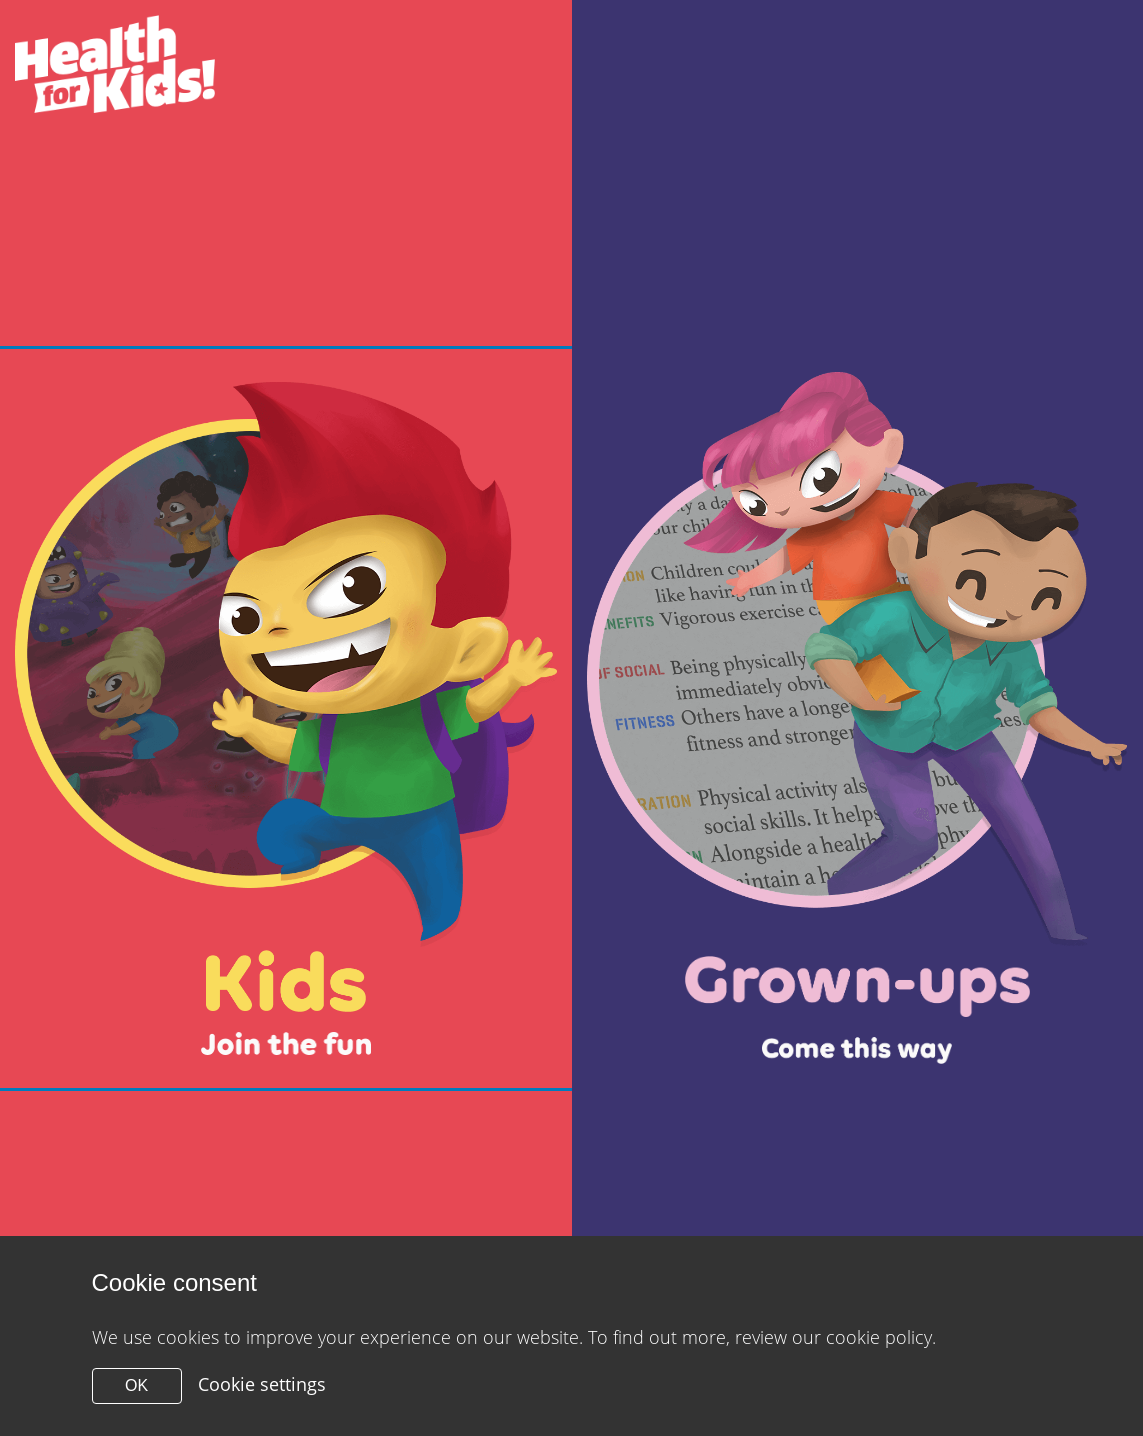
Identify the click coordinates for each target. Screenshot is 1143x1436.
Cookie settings (262, 1384)
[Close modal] (286, 718)
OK (136, 1385)
